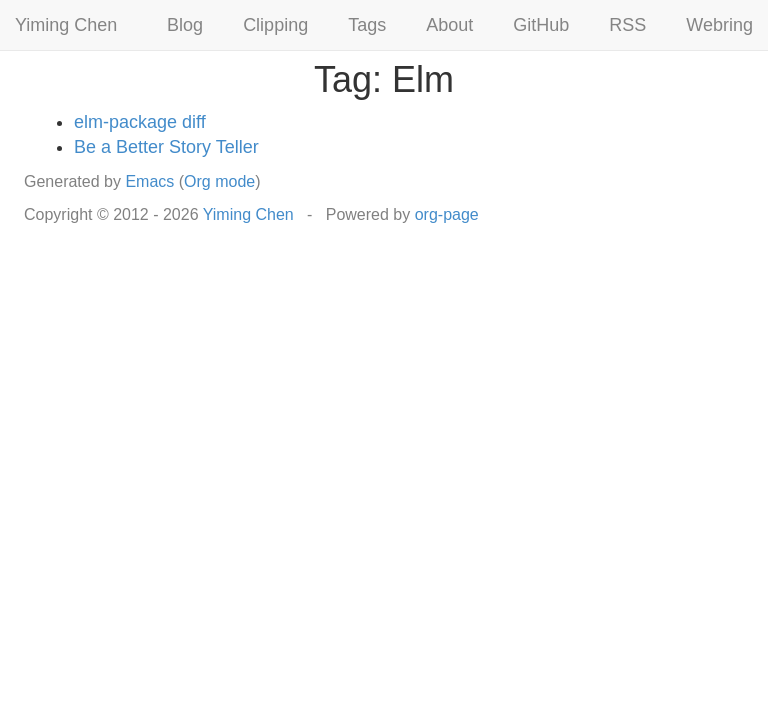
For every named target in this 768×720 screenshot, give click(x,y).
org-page (447, 214)
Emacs (149, 181)
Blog (185, 25)
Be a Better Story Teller (166, 147)
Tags (367, 25)
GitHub (541, 25)
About (449, 25)
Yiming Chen (66, 25)
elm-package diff (140, 122)
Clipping (275, 25)
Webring (719, 25)
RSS (627, 25)
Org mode (219, 181)
